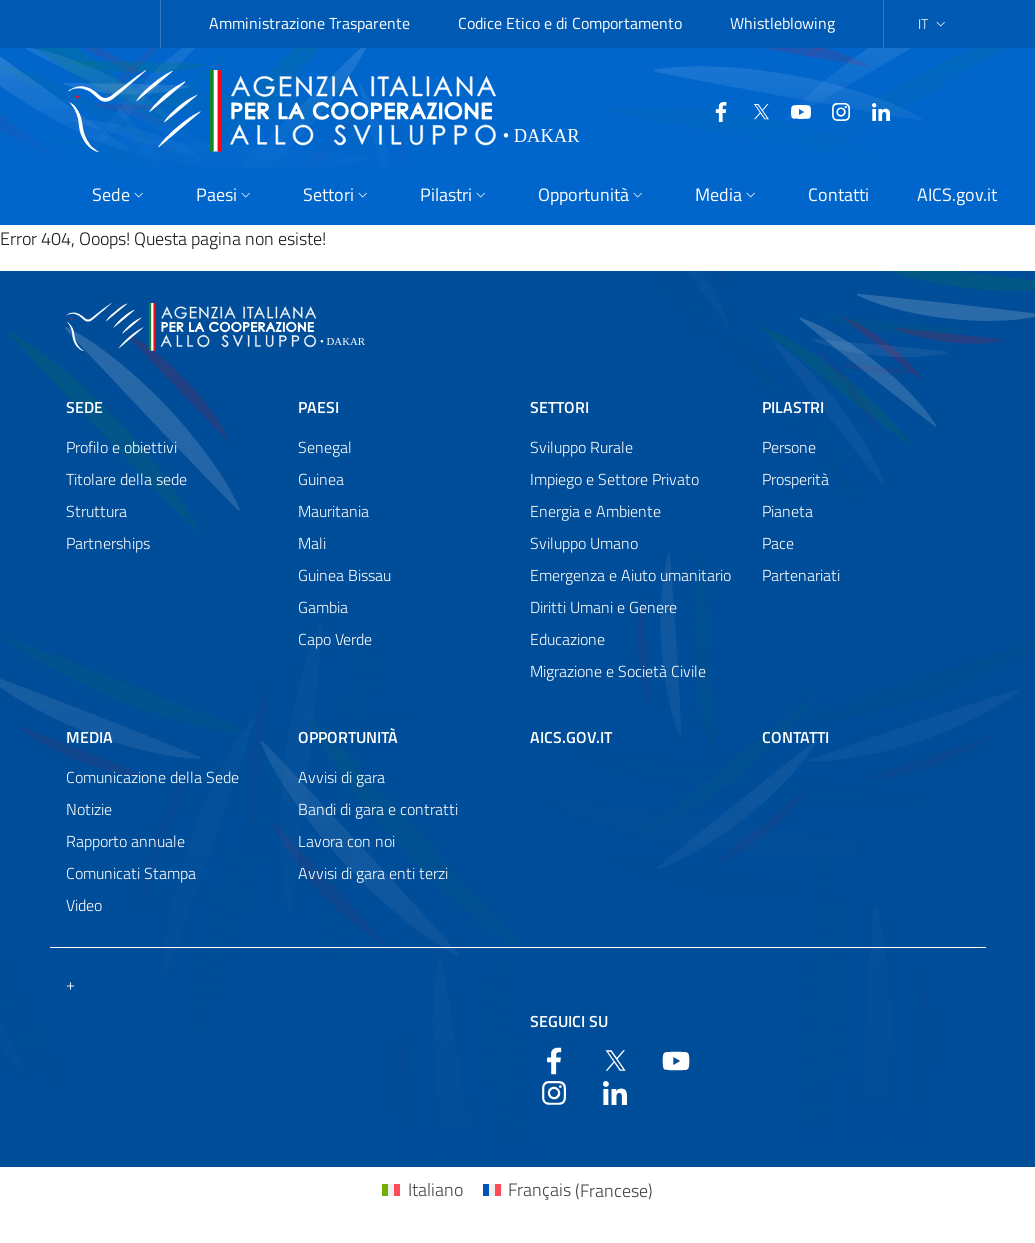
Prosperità (795, 479)
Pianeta (787, 511)
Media (89, 737)
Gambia (323, 607)
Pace (778, 543)
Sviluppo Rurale (581, 447)
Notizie (89, 809)
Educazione (567, 639)
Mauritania (333, 511)
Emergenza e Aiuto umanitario (630, 575)
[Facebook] (713, 110)
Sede (84, 407)
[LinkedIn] (873, 110)
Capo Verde (335, 639)
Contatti (795, 737)
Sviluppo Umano (584, 543)
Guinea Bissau (344, 575)
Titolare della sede (126, 479)
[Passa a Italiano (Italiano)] (422, 1190)
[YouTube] (793, 110)
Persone (789, 447)
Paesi (318, 407)
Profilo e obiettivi (121, 447)
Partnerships (108, 543)
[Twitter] (753, 110)
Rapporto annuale (125, 841)
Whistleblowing (782, 23)
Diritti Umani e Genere (603, 607)
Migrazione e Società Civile (618, 671)
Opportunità (348, 737)
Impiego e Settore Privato (614, 479)
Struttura (96, 511)
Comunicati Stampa (131, 873)
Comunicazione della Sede (152, 777)
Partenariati (801, 575)
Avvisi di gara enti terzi (373, 873)
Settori (559, 407)
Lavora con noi (346, 841)
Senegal (325, 447)
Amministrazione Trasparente (309, 23)
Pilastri (793, 407)
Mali (312, 543)
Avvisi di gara (341, 777)
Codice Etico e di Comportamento (570, 23)
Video (84, 905)
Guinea (321, 479)
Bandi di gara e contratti (378, 809)
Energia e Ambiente (595, 511)
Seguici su (569, 1021)
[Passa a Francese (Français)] (568, 1190)
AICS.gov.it (571, 737)
